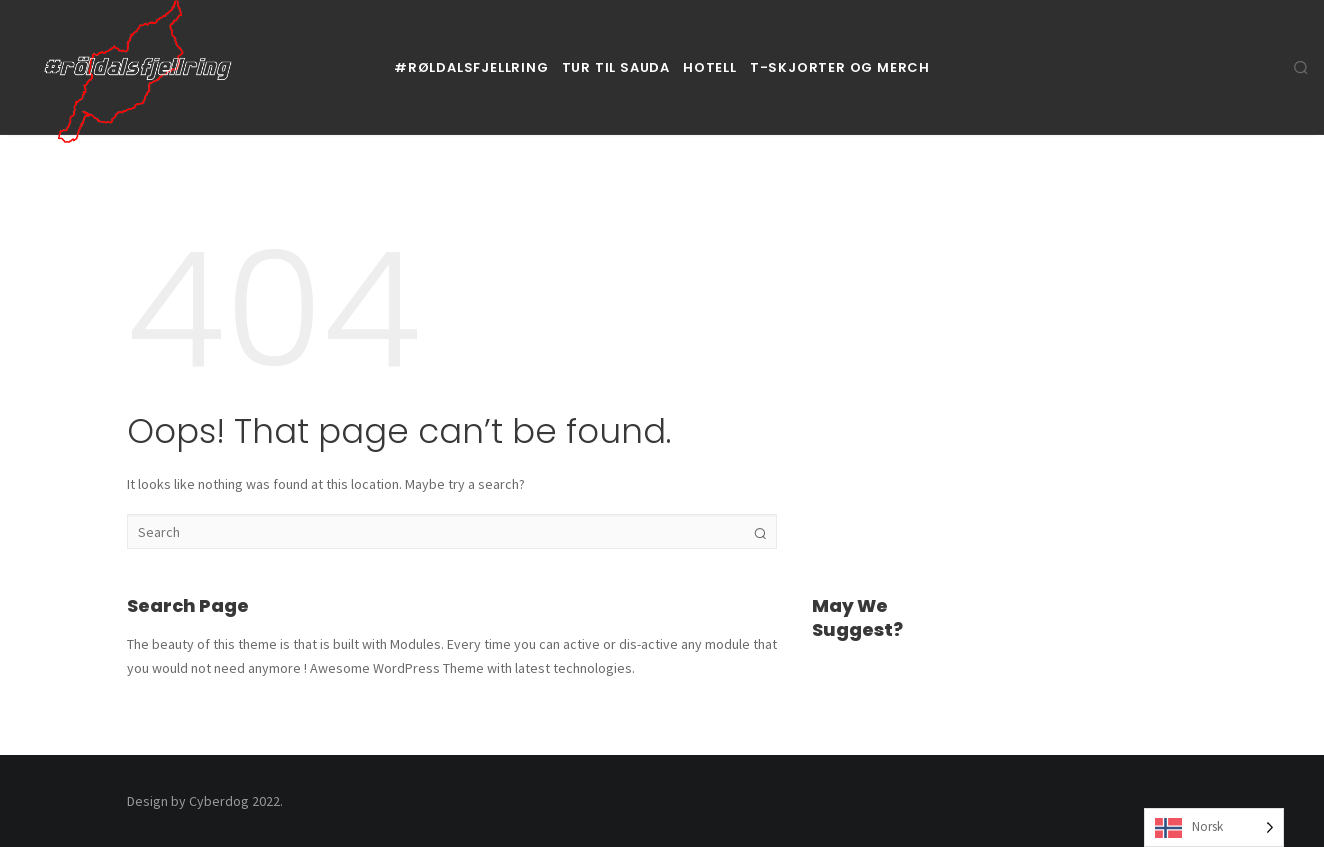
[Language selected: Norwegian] (1214, 827)
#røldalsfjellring (471, 67)
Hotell (710, 67)
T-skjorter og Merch (840, 67)
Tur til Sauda (616, 67)
